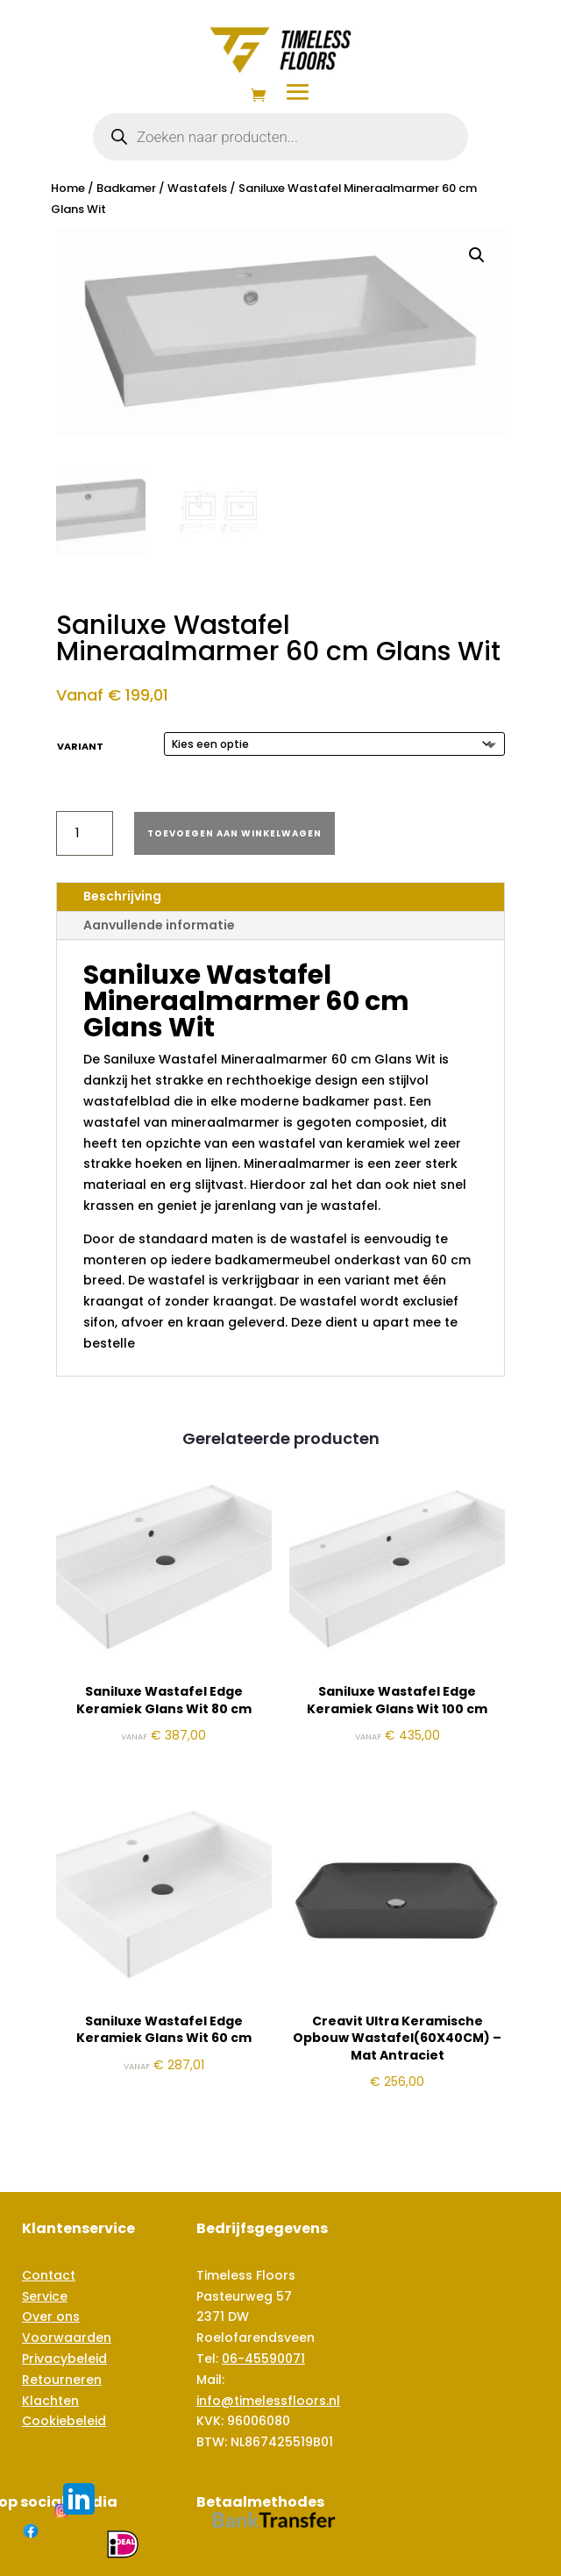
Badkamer (126, 188)
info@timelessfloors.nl (268, 2400)
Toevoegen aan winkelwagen (234, 833)
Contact (48, 2275)
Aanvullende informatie (159, 925)
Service (44, 2296)
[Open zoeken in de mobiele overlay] (280, 136)
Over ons (51, 2316)
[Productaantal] (84, 833)
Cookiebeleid (64, 2421)
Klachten (50, 2400)
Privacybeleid (64, 2358)
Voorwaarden (66, 2337)
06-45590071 (263, 2358)
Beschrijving (122, 896)
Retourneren (62, 2379)
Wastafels (197, 188)
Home (68, 188)
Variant (80, 746)
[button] (477, 255)
